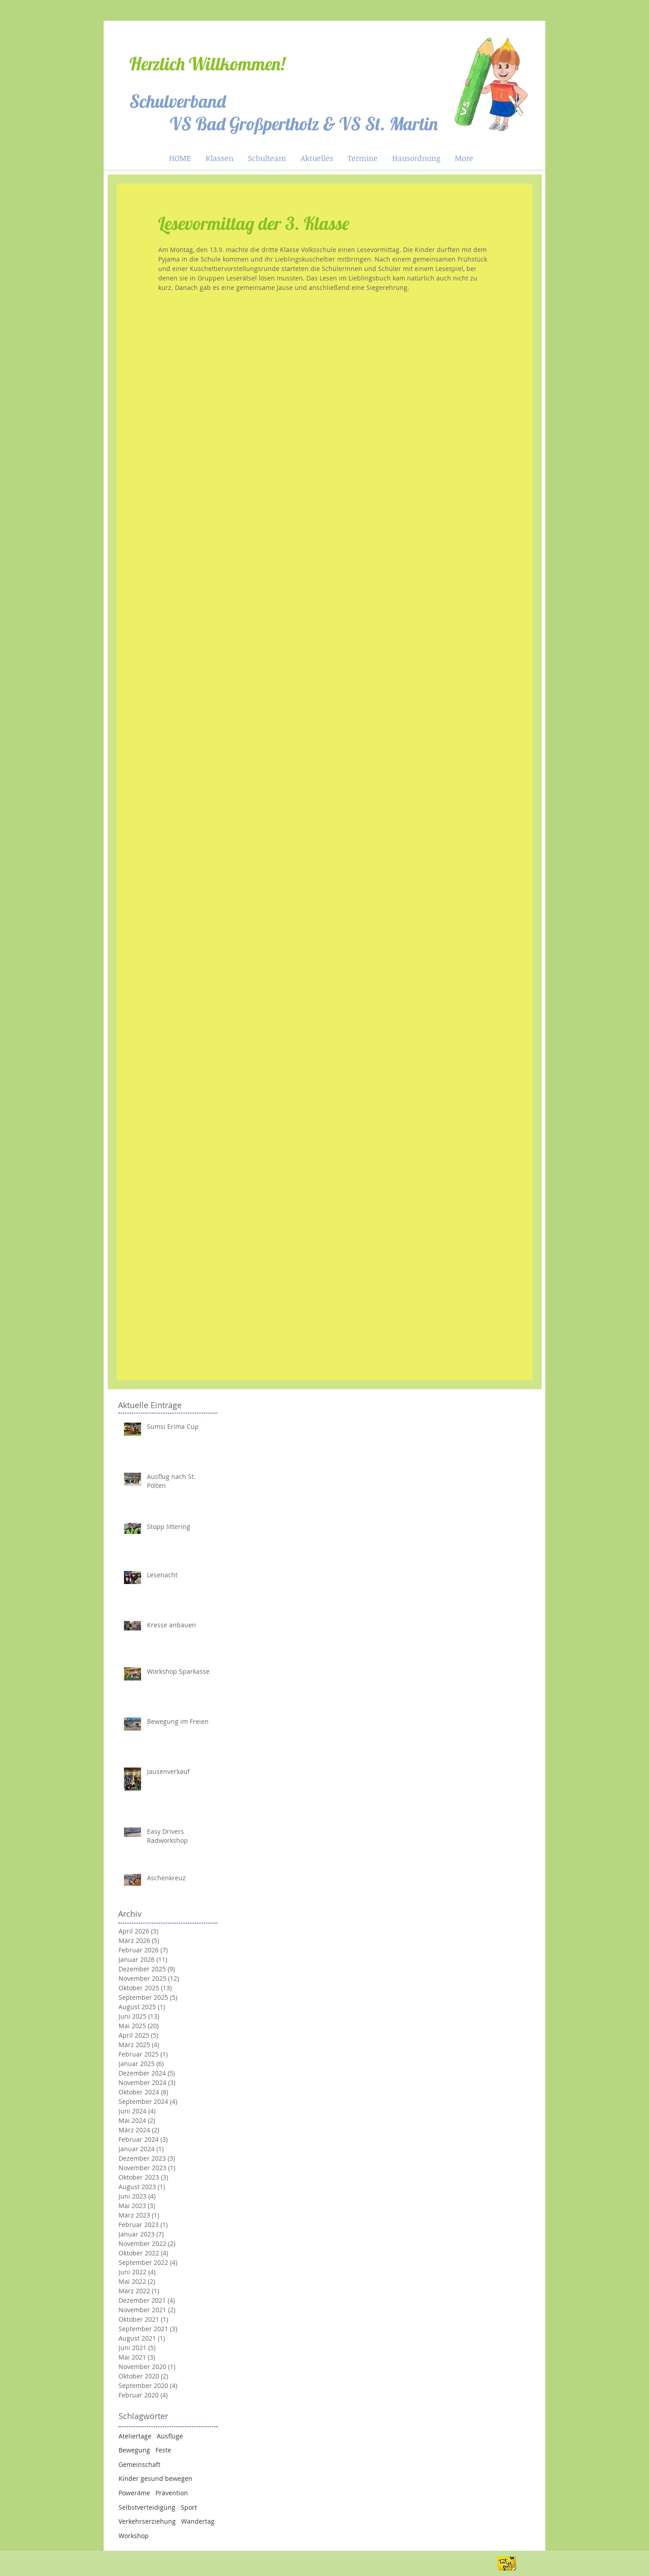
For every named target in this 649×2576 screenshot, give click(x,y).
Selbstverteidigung (147, 2507)
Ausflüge (170, 2436)
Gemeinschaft (139, 2464)
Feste (163, 2450)
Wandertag (198, 2521)
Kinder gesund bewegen (155, 2478)
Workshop (134, 2535)
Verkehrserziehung (147, 2521)
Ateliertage (135, 2436)
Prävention (171, 2493)
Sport (189, 2507)
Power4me (134, 2493)
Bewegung (134, 2450)
